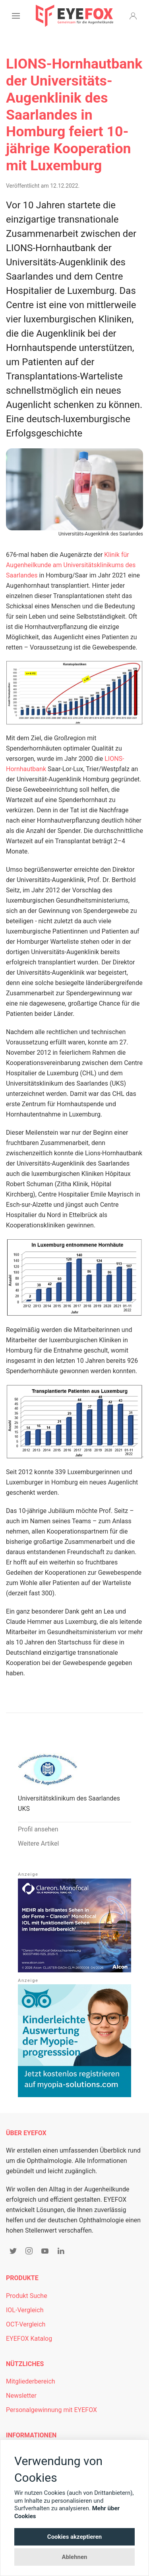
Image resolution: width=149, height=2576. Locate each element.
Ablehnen (74, 2557)
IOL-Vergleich (24, 2310)
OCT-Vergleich (25, 2324)
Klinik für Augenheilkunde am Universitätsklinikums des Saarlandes (70, 565)
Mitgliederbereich (30, 2381)
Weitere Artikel (38, 1843)
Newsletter (21, 2395)
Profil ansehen (38, 1829)
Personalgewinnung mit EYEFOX (51, 2410)
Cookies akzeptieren (74, 2536)
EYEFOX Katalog (29, 2338)
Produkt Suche (26, 2296)
